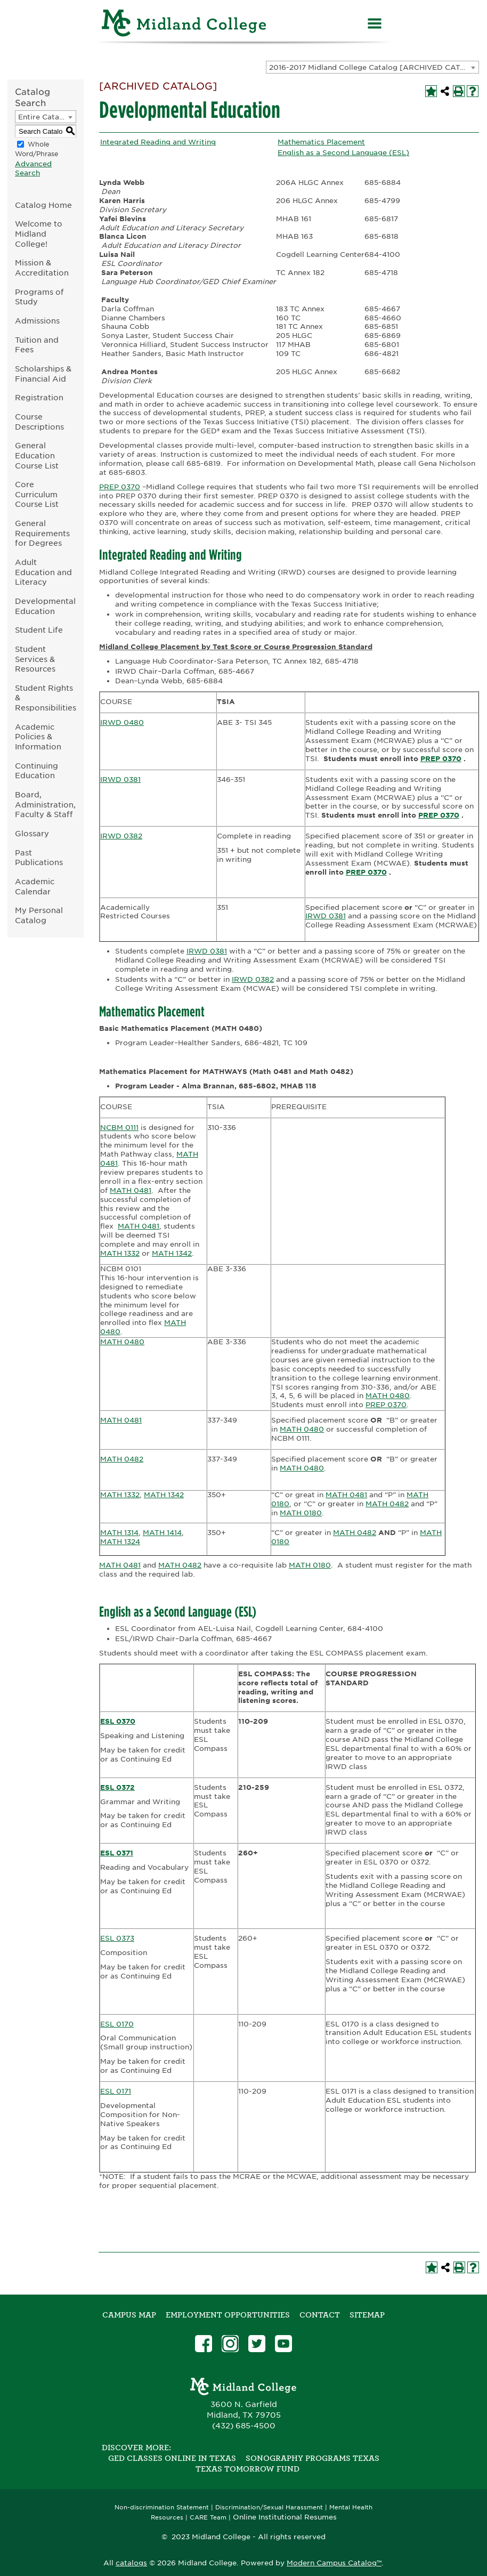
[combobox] (372, 67)
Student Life (39, 629)
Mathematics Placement (321, 142)
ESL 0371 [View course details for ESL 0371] (116, 1853)
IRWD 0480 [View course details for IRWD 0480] (122, 722)
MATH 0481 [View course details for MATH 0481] (130, 1190)
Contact (319, 2315)
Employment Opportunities (228, 2315)
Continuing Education (36, 770)
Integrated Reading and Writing (158, 142)
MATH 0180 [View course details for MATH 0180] (301, 1513)
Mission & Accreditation (42, 267)
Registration (39, 397)
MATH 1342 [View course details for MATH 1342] (172, 1253)
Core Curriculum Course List (37, 494)
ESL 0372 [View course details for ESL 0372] (117, 1787)
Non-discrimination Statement (162, 2507)
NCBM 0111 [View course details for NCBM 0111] (119, 1128)
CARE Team (208, 2517)
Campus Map (129, 2315)
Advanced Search (33, 168)
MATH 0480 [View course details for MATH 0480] (122, 1342)
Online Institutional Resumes (285, 2517)
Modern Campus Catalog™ (334, 2563)
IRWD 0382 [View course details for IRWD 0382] (121, 836)
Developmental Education (45, 606)
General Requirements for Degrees (42, 533)
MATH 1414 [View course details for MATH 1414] (162, 1533)
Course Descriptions (39, 421)
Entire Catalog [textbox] (44, 117)
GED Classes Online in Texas (172, 2458)
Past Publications (39, 857)
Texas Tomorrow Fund (247, 2469)
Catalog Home (43, 204)
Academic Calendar (34, 886)
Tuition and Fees (37, 344)
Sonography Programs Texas (312, 2458)
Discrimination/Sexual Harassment (269, 2507)
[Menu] (374, 25)
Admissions (37, 320)
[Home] (184, 25)
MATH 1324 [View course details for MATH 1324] (120, 1542)
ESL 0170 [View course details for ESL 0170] (117, 2024)
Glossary (32, 833)
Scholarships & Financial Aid (43, 373)
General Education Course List (37, 455)
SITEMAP (367, 2315)
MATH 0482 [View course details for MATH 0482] (121, 1459)
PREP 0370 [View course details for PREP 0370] (119, 487)
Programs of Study (39, 296)
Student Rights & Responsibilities (45, 697)
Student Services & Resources (35, 658)
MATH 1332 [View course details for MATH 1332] (120, 1253)
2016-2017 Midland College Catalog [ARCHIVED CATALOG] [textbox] (373, 67)
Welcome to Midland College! (38, 233)
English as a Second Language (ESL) (343, 153)
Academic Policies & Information (38, 736)
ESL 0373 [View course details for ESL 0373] (117, 1938)
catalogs (131, 2563)
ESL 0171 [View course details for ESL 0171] (115, 2091)
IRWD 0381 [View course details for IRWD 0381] (120, 780)
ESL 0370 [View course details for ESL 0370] (117, 1721)
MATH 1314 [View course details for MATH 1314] (119, 1533)
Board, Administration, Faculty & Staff (45, 804)
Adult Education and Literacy (43, 572)
